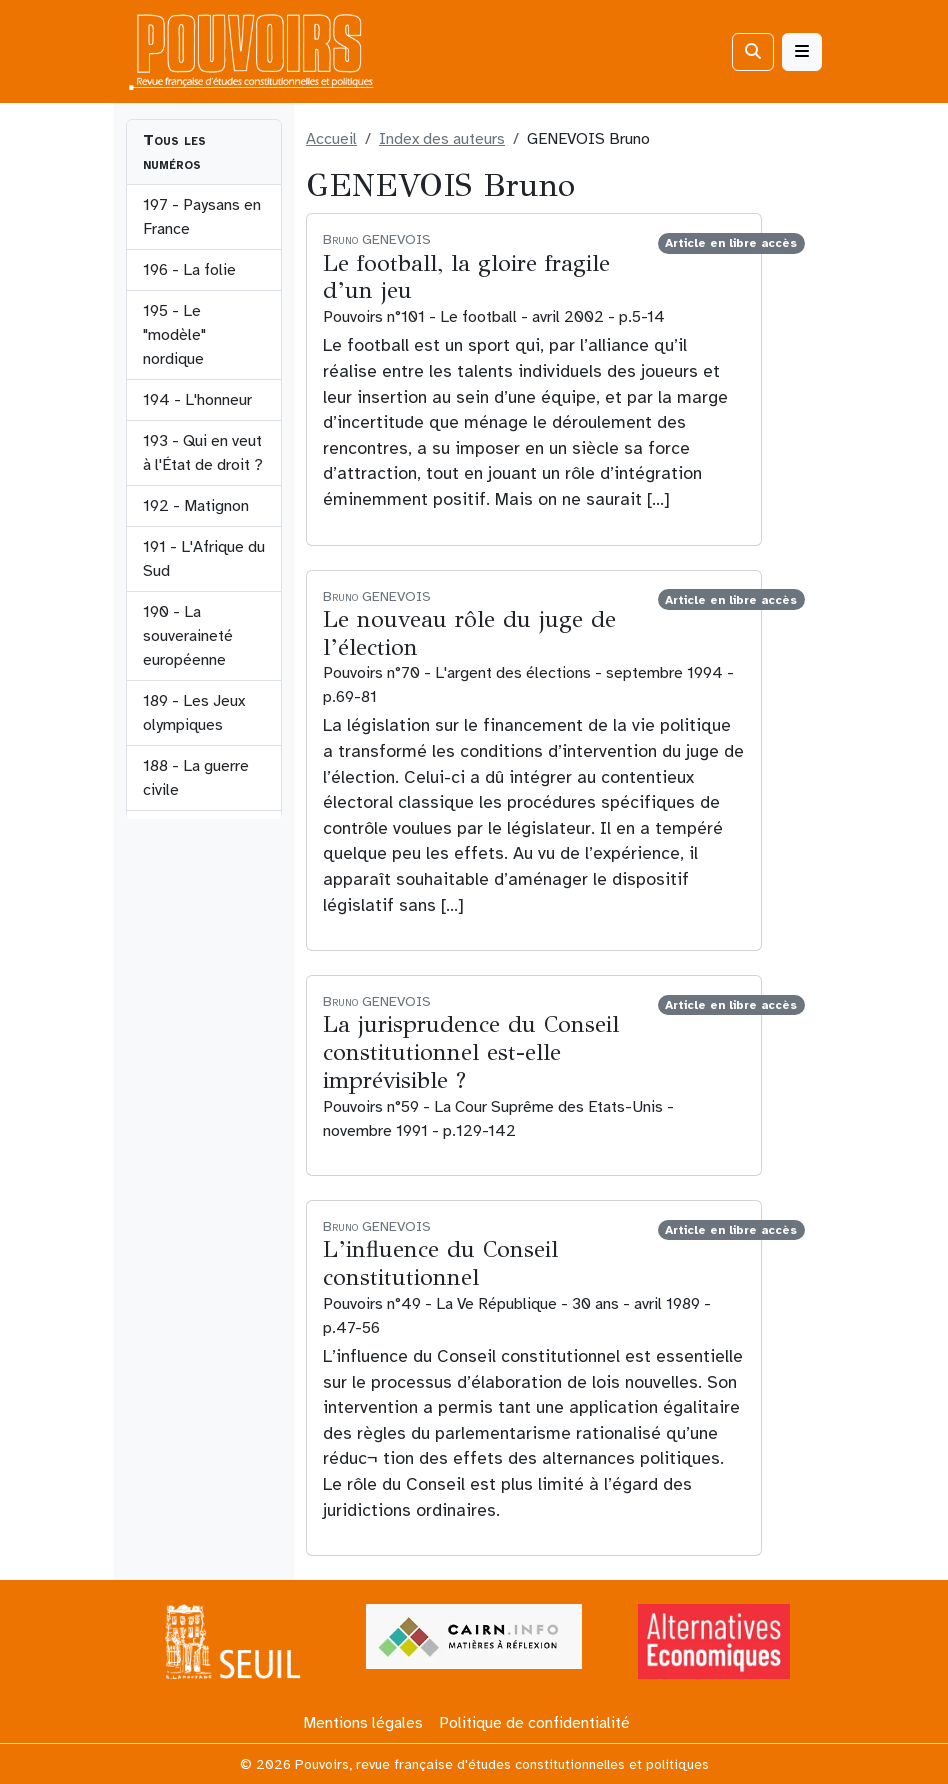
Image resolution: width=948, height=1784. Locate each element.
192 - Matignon (196, 506)
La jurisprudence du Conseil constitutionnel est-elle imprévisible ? (471, 1052)
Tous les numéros (174, 152)
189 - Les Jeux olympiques (194, 713)
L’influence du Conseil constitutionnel (440, 1263)
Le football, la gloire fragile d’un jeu (466, 277)
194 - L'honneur (197, 400)
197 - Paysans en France (202, 217)
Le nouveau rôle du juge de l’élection (469, 633)
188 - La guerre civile (196, 778)
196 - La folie (189, 270)
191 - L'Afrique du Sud (204, 559)
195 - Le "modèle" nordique (174, 335)
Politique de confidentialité (534, 1723)
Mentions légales (363, 1723)
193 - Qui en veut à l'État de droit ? (203, 453)
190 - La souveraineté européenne (188, 636)
